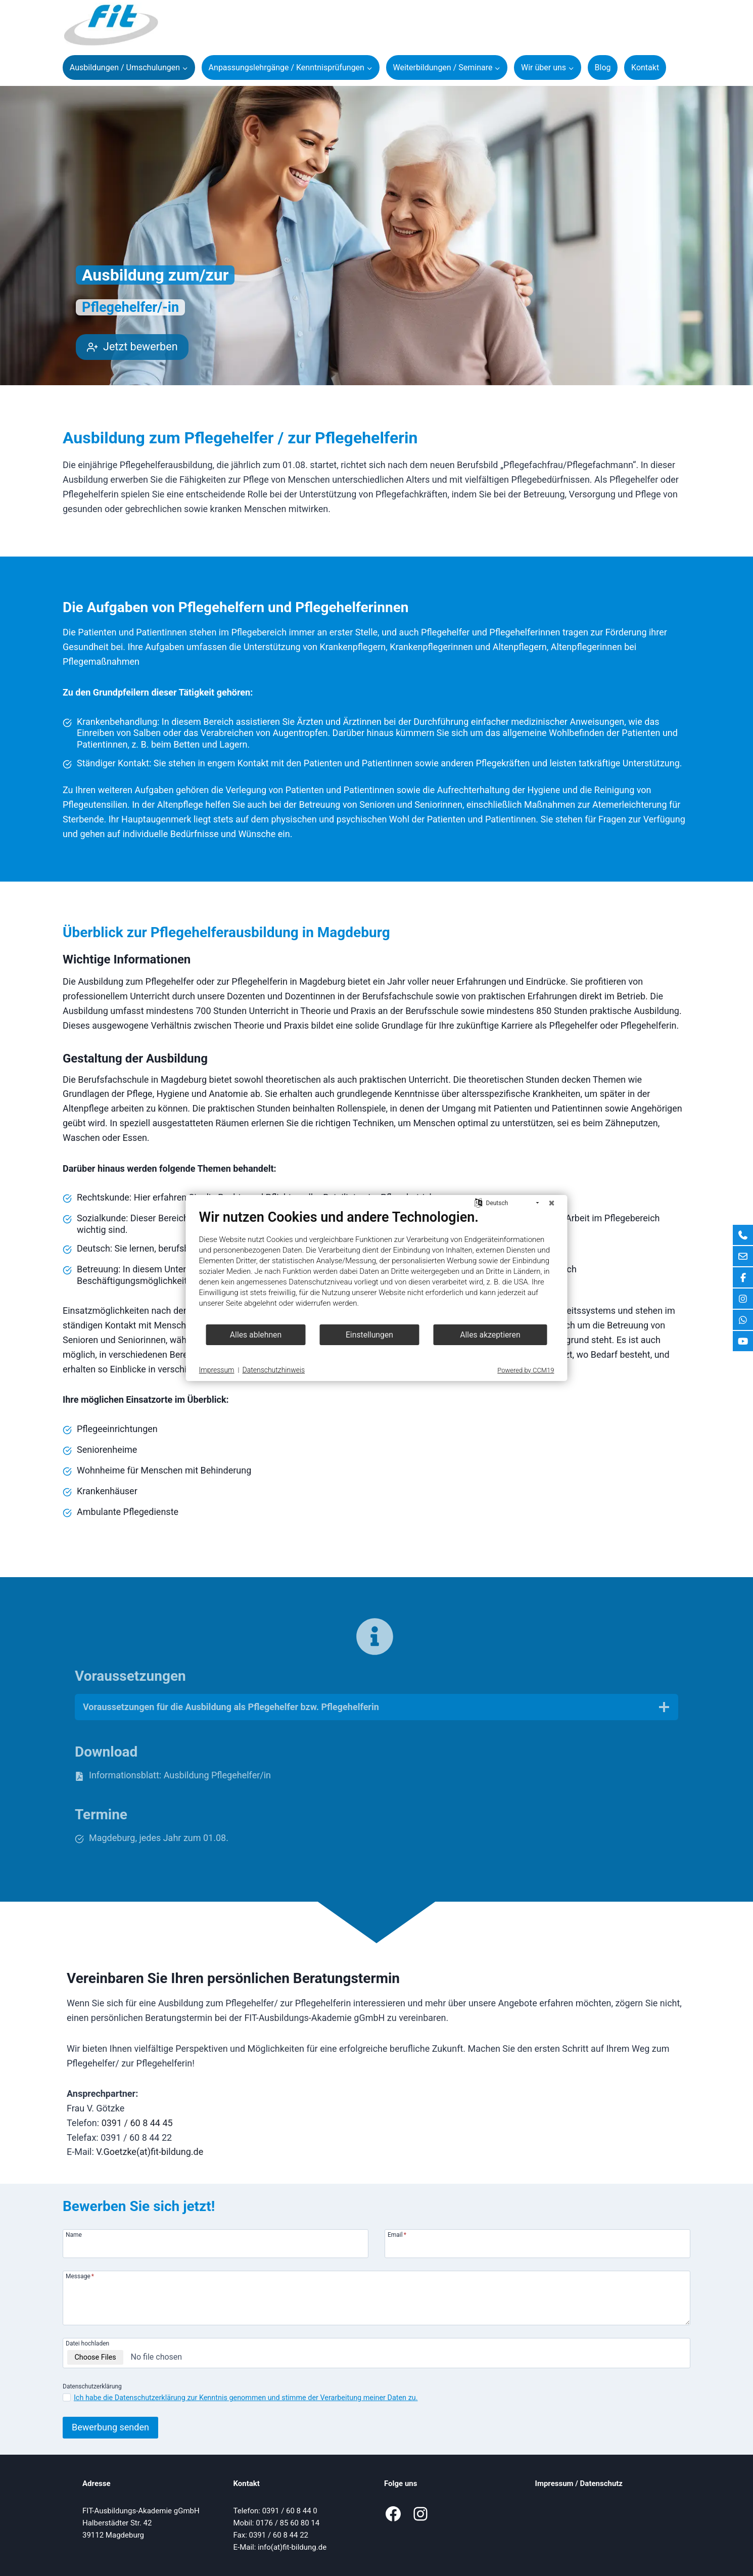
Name (74, 2234)
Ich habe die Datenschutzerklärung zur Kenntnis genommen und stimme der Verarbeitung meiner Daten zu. (246, 2398)
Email (397, 2234)
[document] (376, 1266)
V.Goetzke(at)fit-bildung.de (149, 2151)
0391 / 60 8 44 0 (289, 2510)
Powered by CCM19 (525, 1370)
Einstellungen (369, 1335)
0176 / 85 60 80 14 (287, 2522)
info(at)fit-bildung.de (292, 2547)
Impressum (554, 2483)
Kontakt (645, 67)
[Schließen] (551, 1203)
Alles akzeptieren (490, 1335)
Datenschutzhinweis (274, 1370)
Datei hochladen (87, 2343)
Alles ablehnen (255, 1335)
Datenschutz (601, 2483)
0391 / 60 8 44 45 (137, 2123)
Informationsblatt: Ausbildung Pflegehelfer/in (180, 1775)
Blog (603, 67)
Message (80, 2276)
